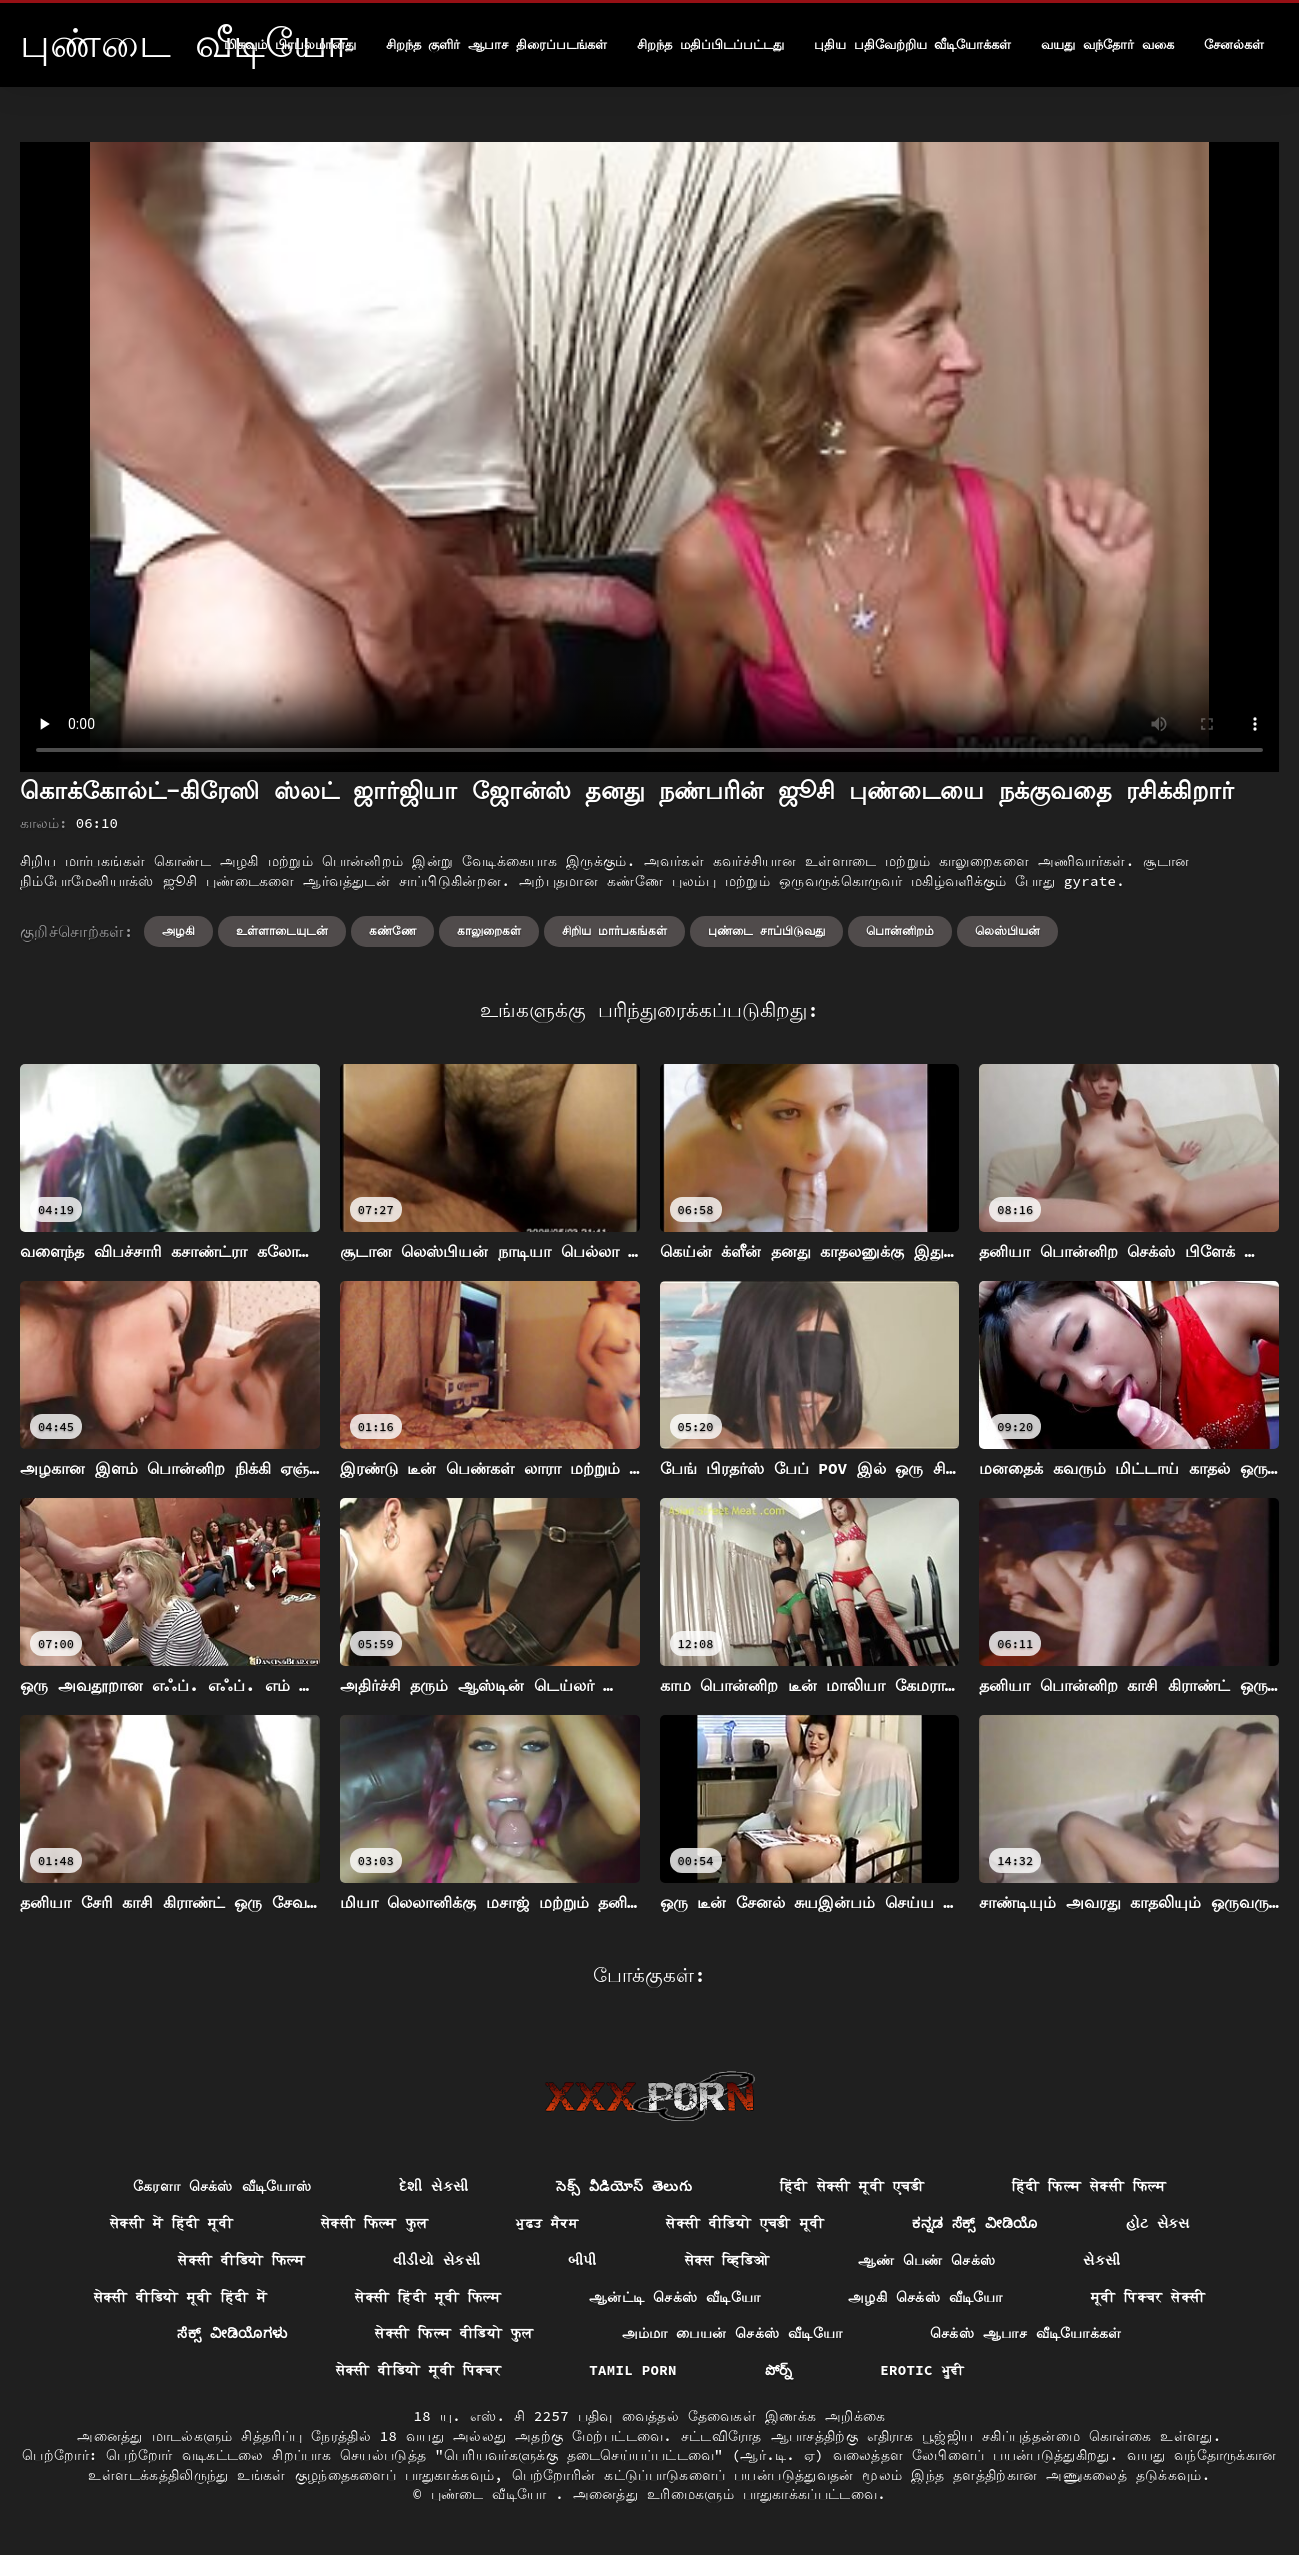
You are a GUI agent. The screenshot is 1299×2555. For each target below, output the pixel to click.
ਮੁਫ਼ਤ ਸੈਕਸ (547, 2223)
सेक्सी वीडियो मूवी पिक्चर (418, 2370)
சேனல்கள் (1234, 44)
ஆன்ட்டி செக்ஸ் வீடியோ (674, 2297)
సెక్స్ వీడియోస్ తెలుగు (624, 2186)
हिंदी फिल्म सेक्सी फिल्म (1089, 2186)
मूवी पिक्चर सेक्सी (1148, 2297)
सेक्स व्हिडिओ (727, 2260)
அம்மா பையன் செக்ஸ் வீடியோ (732, 2333)
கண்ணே (392, 930)
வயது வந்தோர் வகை (1107, 44)
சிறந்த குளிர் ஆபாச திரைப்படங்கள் (496, 44)
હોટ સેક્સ (1158, 2223)
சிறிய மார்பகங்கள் (614, 930)
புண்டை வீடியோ (493, 2494)
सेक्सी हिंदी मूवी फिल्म (428, 2297)
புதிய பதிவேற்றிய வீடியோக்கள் (913, 44)
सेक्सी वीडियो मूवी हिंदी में (181, 2297)
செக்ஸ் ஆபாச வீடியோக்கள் (1026, 2333)
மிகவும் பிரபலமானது (290, 44)
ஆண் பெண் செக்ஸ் (927, 2260)
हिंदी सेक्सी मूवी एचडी (852, 2186)
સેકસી (1101, 2260)
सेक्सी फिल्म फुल (374, 2223)
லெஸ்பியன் (1007, 930)
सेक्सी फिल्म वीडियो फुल (454, 2333)
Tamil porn (633, 2370)
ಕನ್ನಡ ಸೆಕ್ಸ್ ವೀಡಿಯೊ (974, 2223)
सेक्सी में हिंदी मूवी (171, 2223)
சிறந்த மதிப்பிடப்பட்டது (710, 44)
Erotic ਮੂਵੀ (921, 2370)
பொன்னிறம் (900, 930)
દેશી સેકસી (434, 2186)
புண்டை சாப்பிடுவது (766, 930)
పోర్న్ (779, 2370)
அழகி (178, 930)
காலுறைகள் (489, 930)
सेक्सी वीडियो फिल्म (241, 2260)
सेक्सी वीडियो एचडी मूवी (745, 2223)
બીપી (582, 2260)
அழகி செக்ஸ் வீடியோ (925, 2297)
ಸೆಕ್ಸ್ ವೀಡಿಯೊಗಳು (232, 2333)
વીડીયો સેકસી (436, 2260)
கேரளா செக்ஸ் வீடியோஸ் (222, 2186)
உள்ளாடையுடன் (282, 930)
